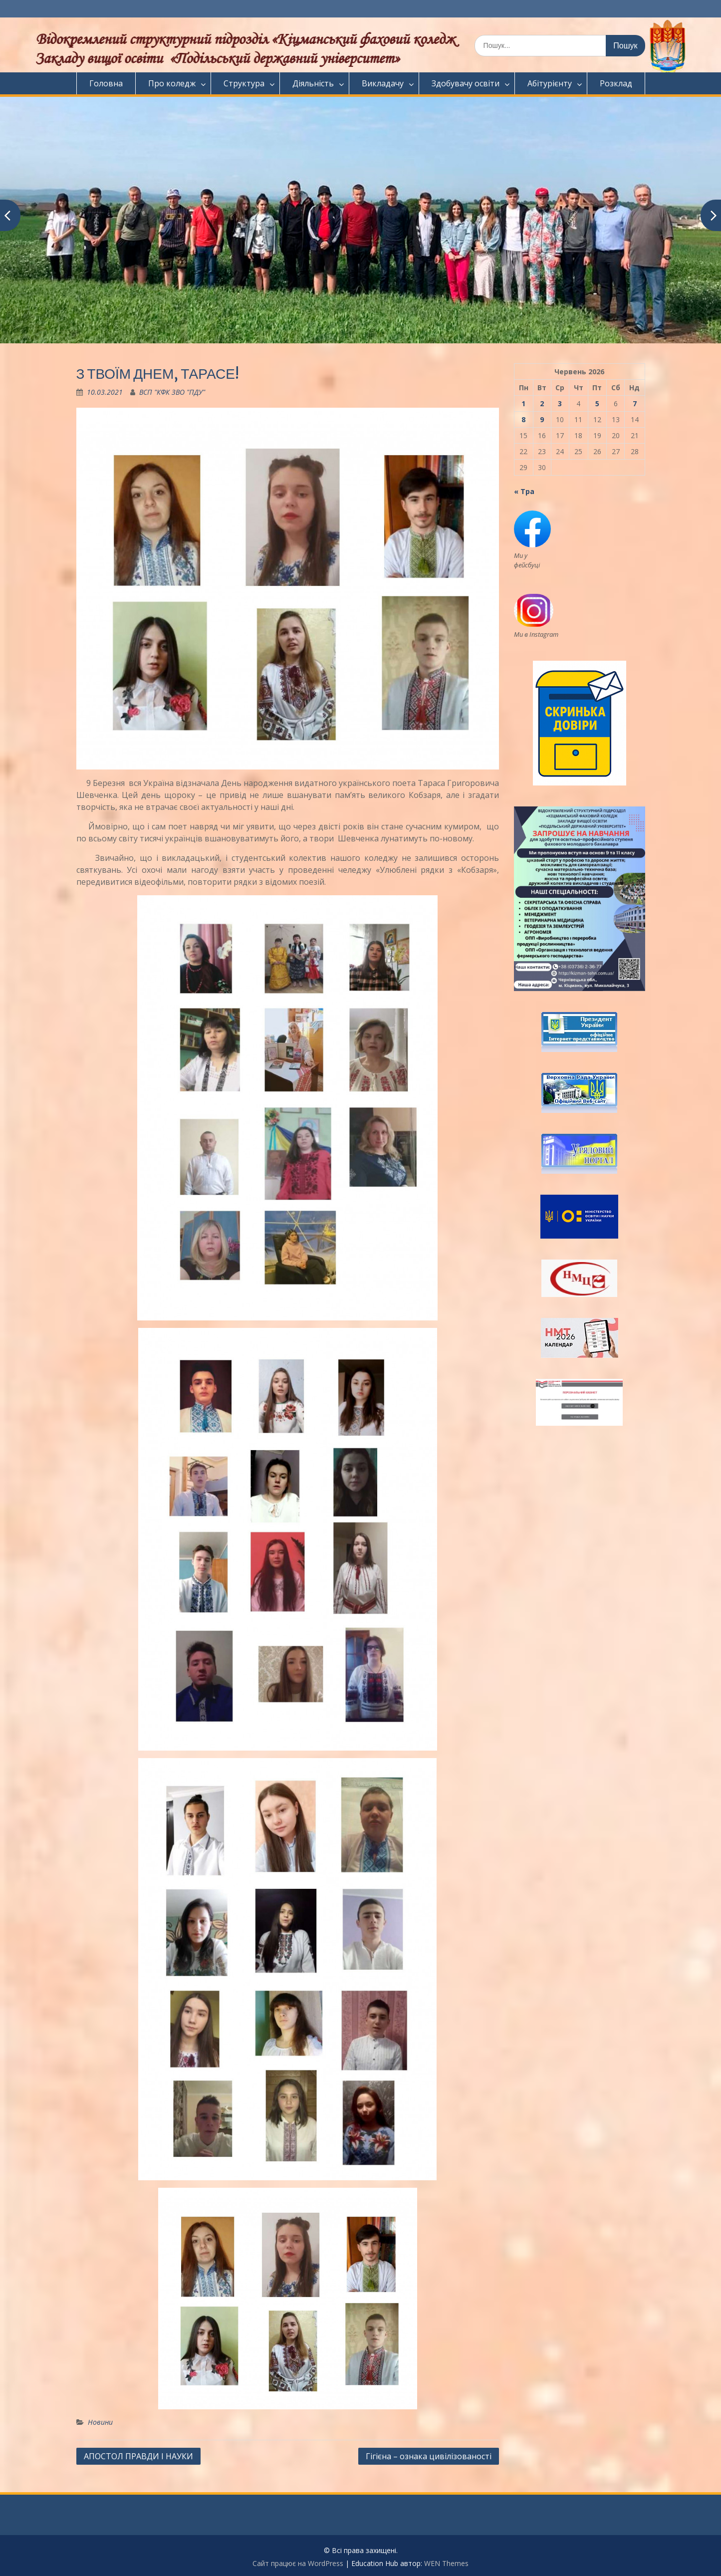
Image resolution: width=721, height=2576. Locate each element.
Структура (244, 83)
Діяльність (313, 83)
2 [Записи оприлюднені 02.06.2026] (542, 403)
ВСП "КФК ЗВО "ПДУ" (172, 392)
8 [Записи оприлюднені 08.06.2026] (523, 419)
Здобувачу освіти (465, 83)
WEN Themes (446, 2563)
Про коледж (172, 83)
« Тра (524, 491)
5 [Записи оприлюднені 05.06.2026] (597, 403)
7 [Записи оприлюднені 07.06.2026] (635, 403)
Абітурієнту (549, 83)
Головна (106, 83)
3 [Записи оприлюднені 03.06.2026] (560, 403)
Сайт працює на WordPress (297, 2563)
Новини (100, 2422)
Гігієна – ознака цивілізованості (428, 2456)
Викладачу (383, 83)
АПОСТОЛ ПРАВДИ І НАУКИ (138, 2456)
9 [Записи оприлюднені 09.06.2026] (542, 419)
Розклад (616, 83)
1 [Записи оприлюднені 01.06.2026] (523, 403)
